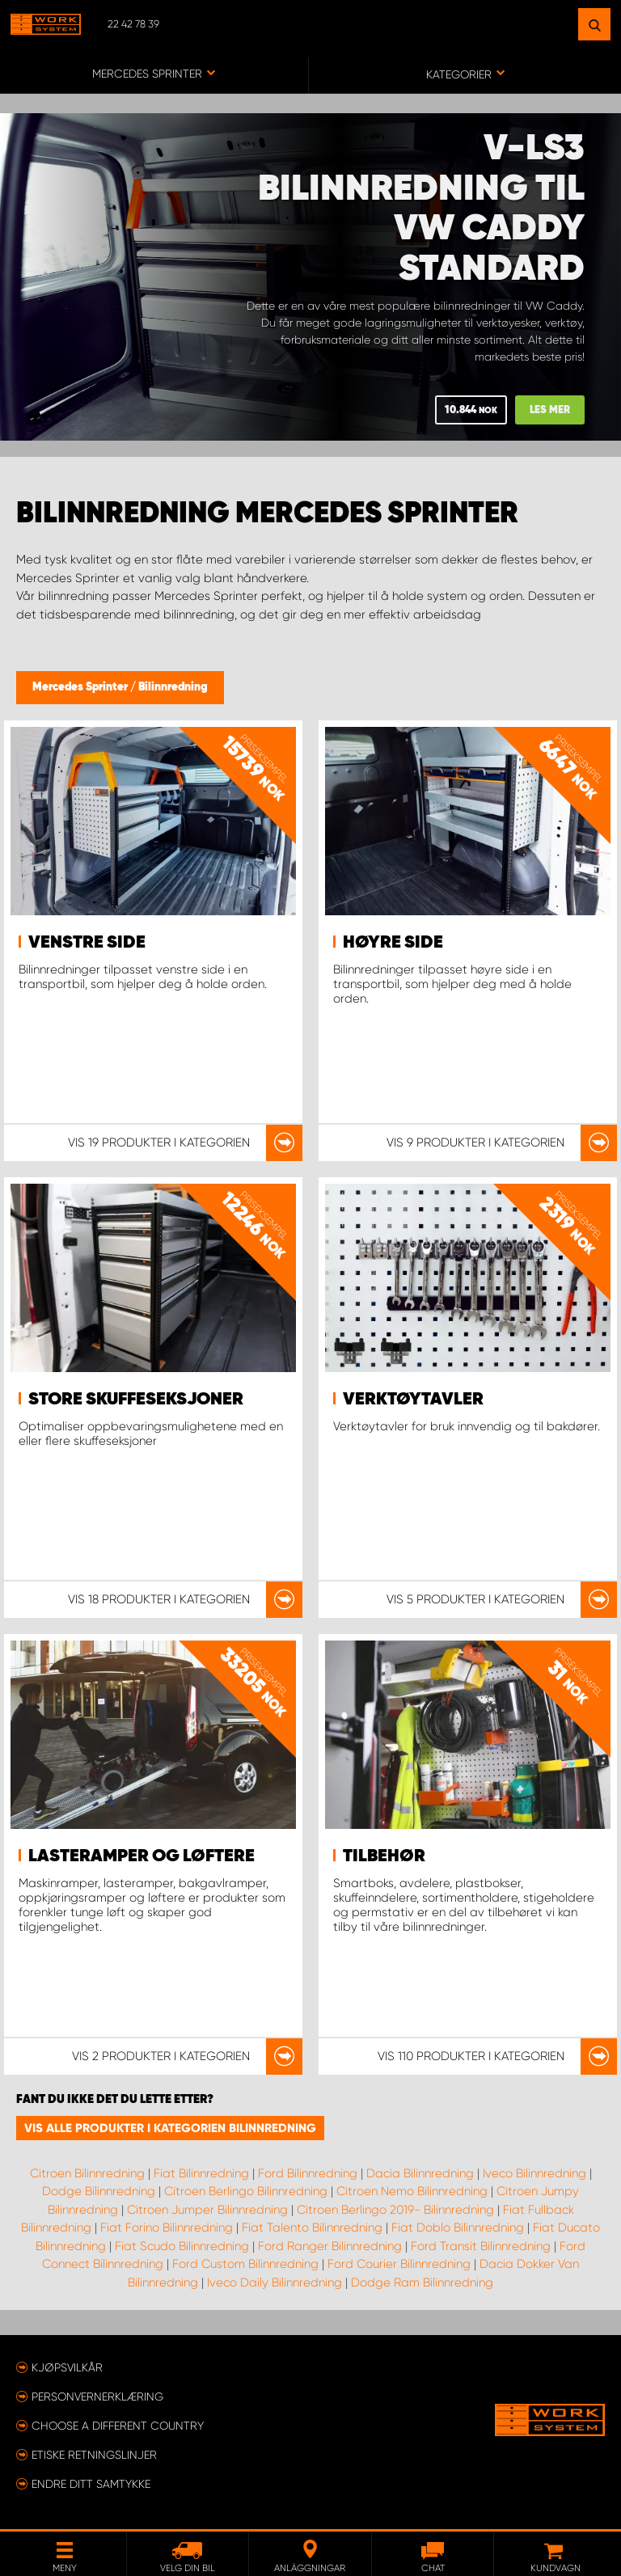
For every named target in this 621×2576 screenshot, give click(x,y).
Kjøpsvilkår (67, 2367)
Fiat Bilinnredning (201, 2173)
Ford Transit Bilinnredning (481, 2246)
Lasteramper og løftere (141, 1856)
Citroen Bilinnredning (87, 2173)
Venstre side (87, 943)
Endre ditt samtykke (91, 2483)
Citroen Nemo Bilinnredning (412, 2191)
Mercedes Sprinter (81, 687)
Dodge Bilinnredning (98, 2191)
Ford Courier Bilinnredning (399, 2264)
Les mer (550, 410)
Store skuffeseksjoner (135, 1399)
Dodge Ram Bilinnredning (422, 2282)
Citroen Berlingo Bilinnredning (245, 2191)
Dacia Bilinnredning (420, 2173)
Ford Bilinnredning (307, 2173)
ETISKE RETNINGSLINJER (94, 2454)
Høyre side (393, 943)
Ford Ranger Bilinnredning (330, 2246)
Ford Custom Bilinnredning (245, 2264)
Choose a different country (118, 2425)
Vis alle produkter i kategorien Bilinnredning (170, 2128)
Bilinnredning (173, 687)
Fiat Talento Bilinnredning (312, 2227)
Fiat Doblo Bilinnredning (457, 2227)
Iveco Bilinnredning (534, 2173)
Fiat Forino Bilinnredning (166, 2227)
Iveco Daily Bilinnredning (274, 2282)
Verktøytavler (413, 1399)
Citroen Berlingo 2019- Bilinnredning (395, 2209)
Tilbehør (384, 1856)
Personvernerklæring (97, 2396)
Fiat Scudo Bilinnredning (182, 2246)
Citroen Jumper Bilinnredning (207, 2209)
